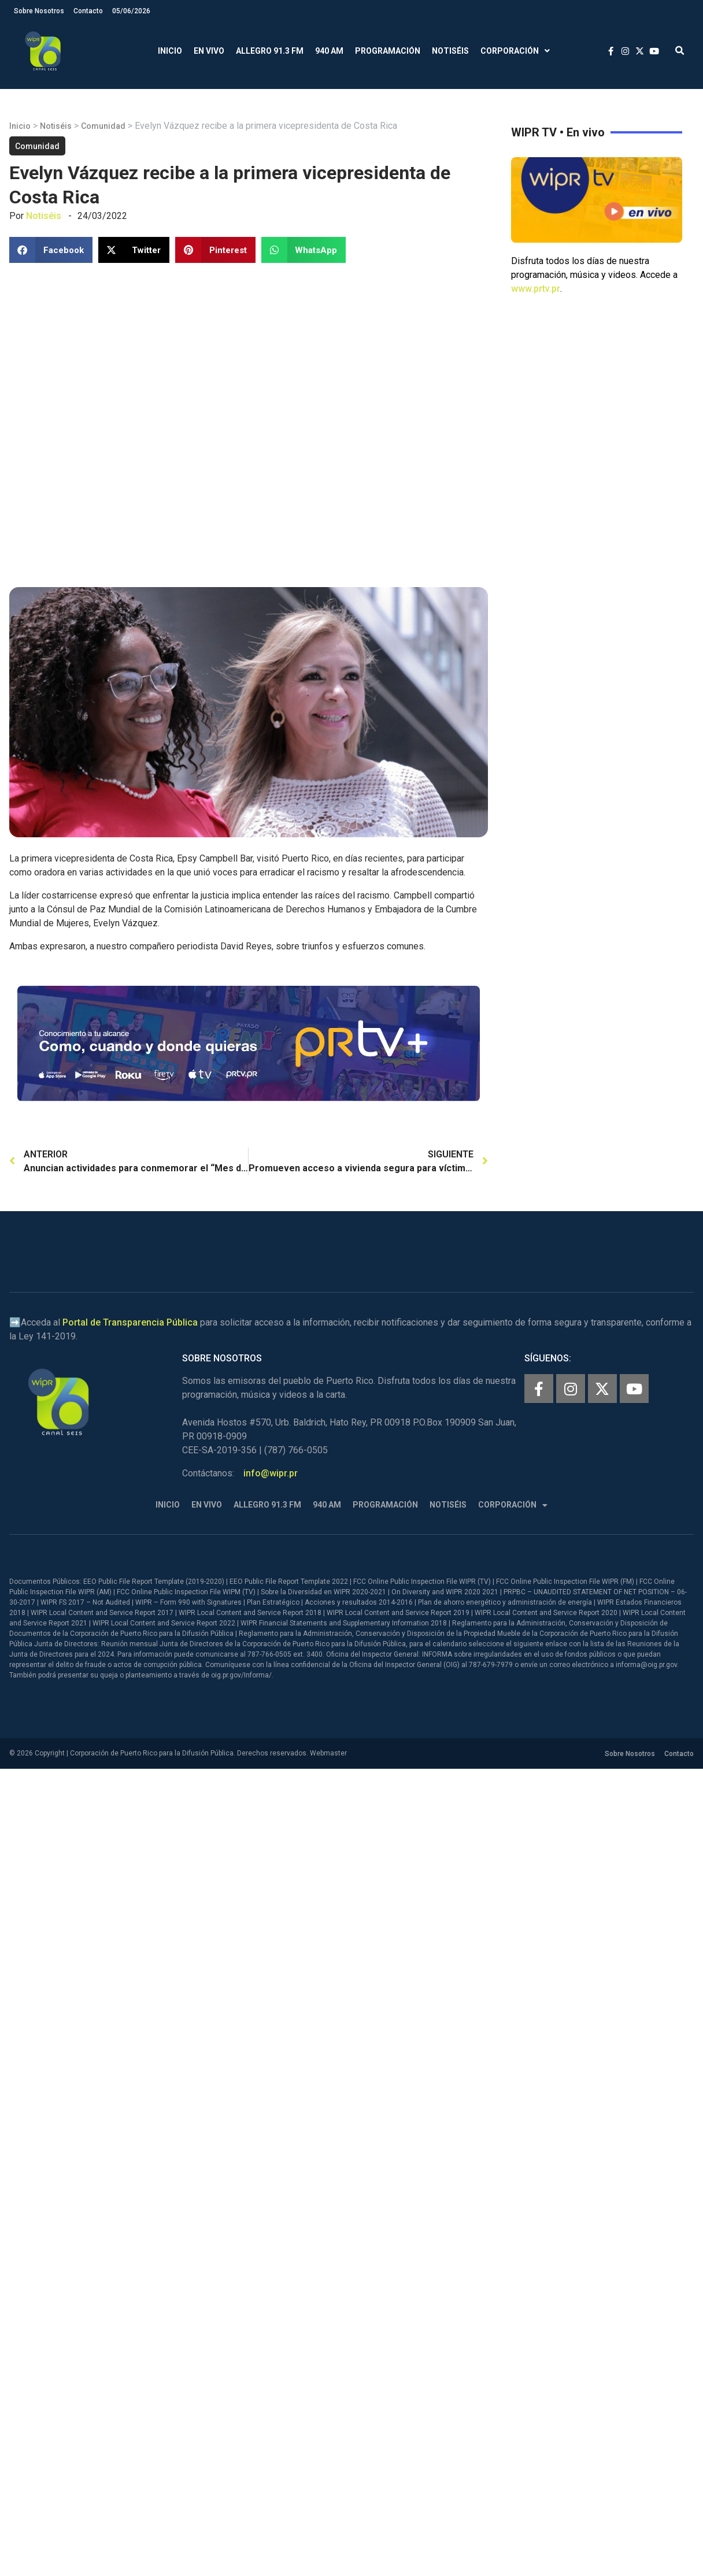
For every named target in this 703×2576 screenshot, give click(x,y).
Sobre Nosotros (39, 11)
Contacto (88, 11)
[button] (679, 51)
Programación (387, 50)
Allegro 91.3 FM (270, 50)
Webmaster (328, 1753)
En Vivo (209, 50)
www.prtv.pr (535, 288)
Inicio (170, 50)
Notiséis (450, 50)
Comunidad (103, 126)
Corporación (515, 51)
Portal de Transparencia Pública (130, 1322)
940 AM (329, 50)
